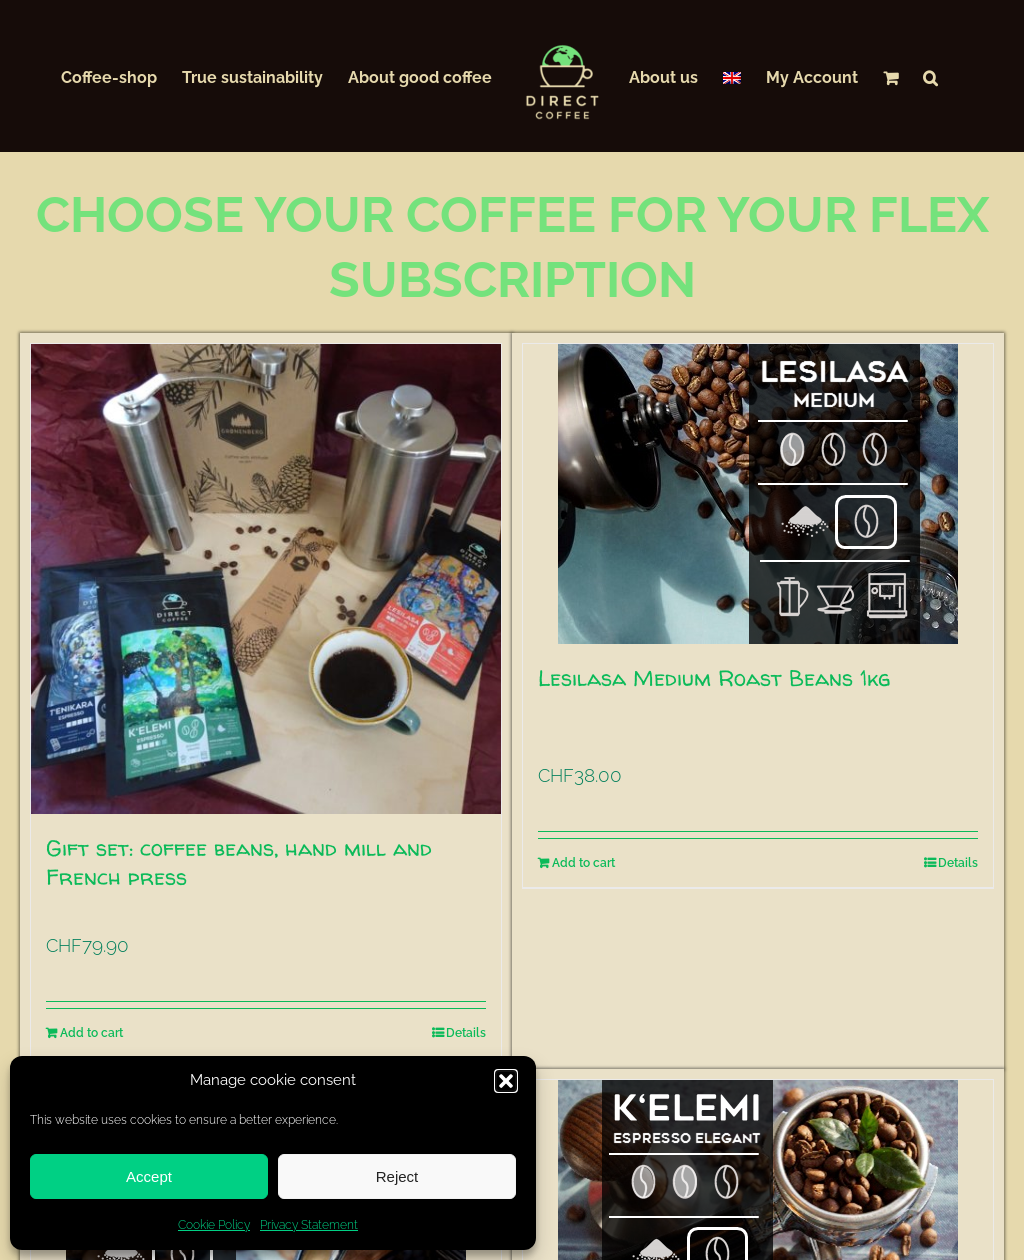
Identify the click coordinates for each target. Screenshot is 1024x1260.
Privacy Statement (309, 1225)
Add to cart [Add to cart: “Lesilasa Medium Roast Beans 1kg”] (583, 863)
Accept (149, 1176)
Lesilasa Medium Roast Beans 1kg (714, 678)
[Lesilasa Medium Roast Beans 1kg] (758, 494)
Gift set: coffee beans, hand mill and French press (239, 862)
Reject (397, 1176)
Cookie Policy (214, 1225)
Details (466, 1033)
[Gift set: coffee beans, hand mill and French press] (266, 579)
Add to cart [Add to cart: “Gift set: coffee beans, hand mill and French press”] (91, 1033)
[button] (506, 1081)
